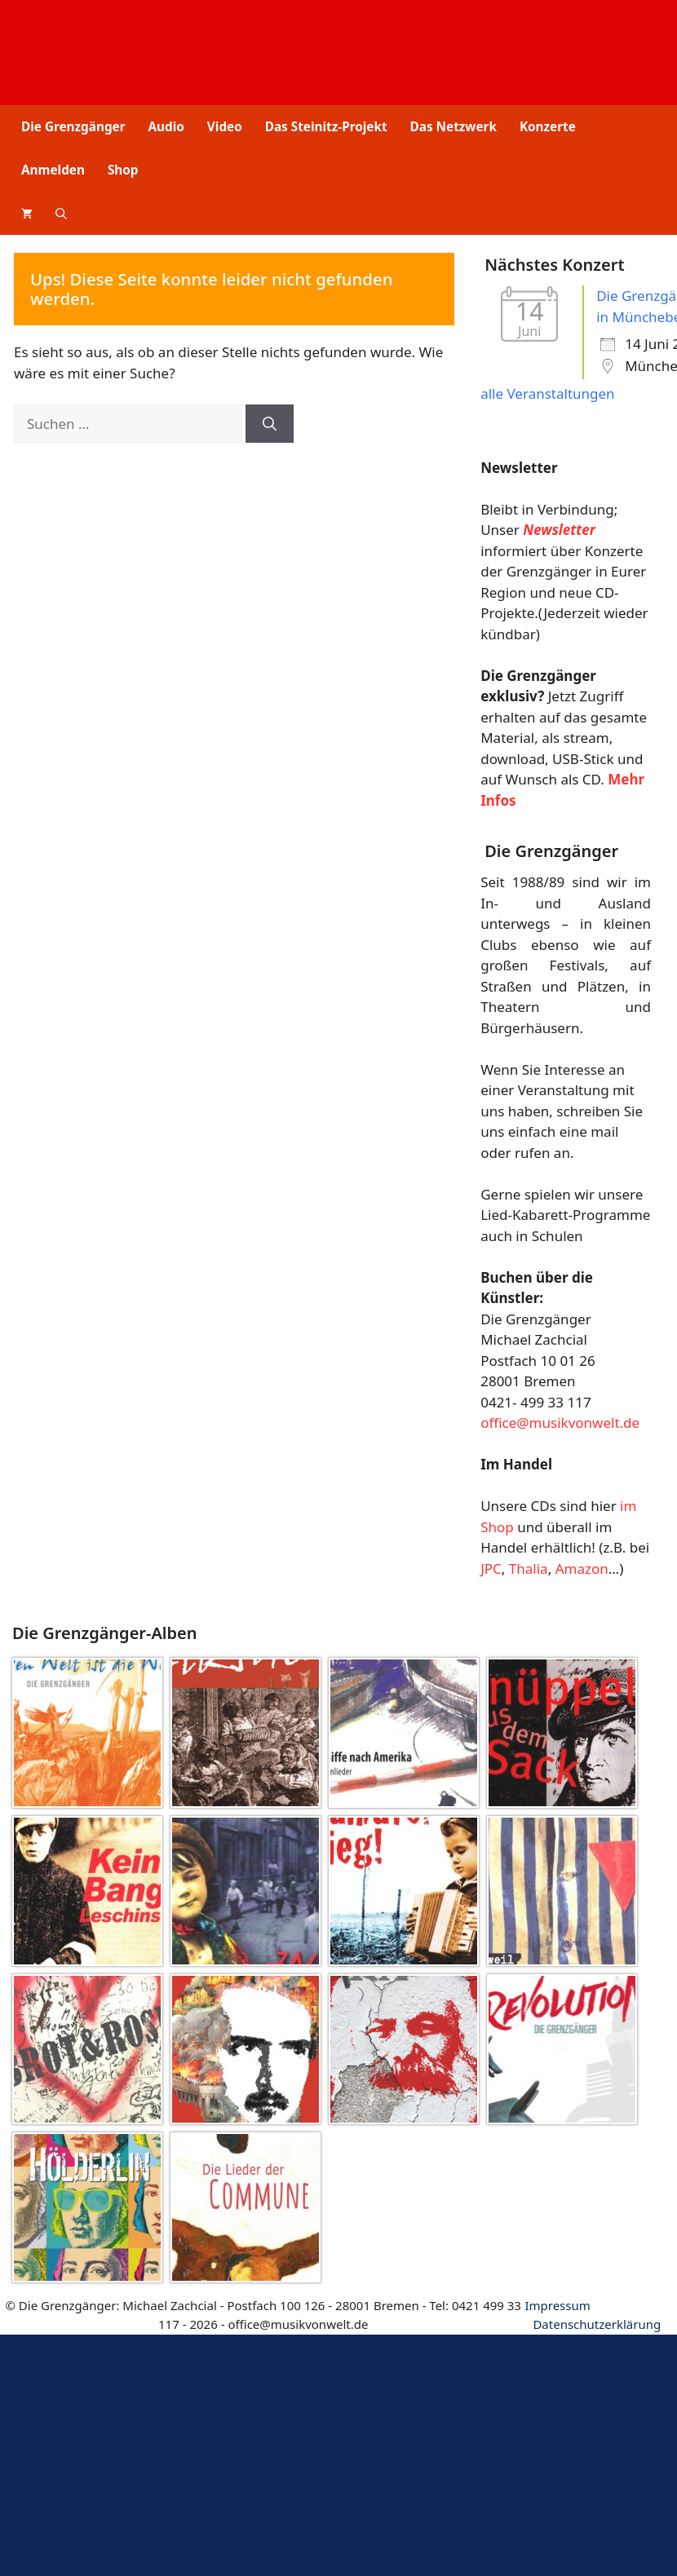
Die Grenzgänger (73, 126)
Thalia (528, 1568)
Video (224, 126)
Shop (123, 169)
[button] (61, 213)
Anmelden (53, 169)
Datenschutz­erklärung (597, 2324)
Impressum (557, 2305)
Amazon (581, 1568)
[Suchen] (270, 424)
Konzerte (548, 126)
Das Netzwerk (453, 126)
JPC (491, 1568)
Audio (166, 126)
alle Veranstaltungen (547, 393)
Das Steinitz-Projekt (326, 126)
